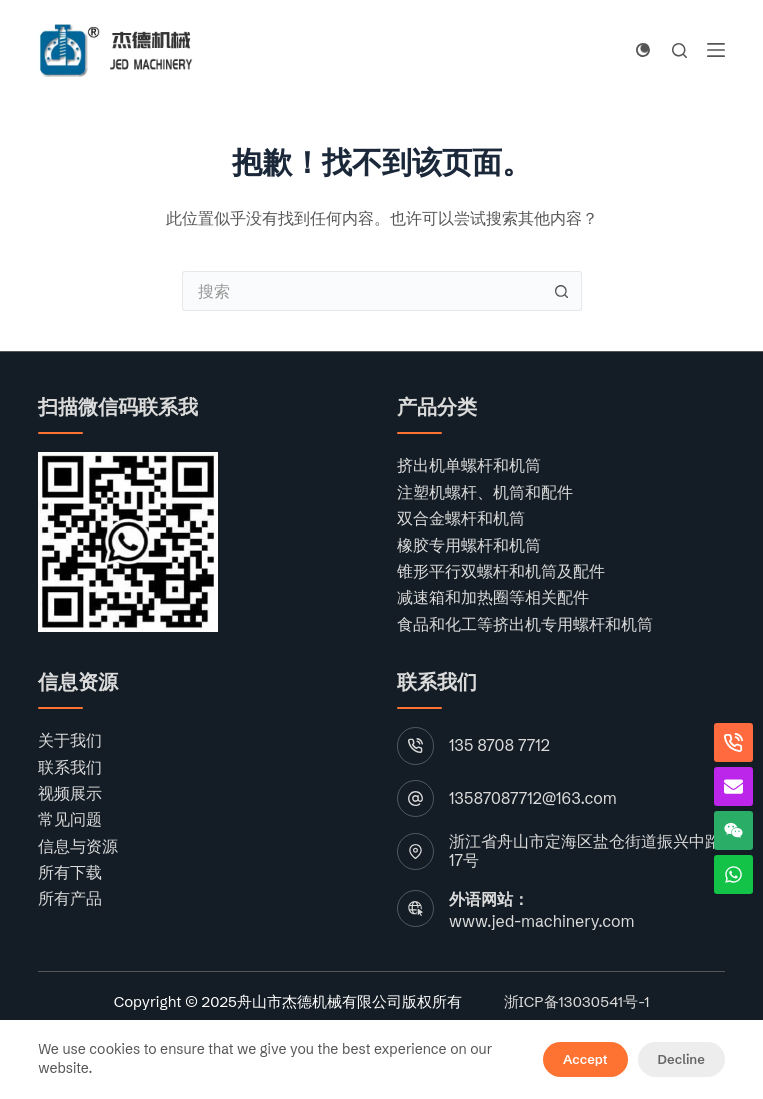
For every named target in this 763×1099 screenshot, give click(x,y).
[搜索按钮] (562, 291)
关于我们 (70, 740)
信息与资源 (78, 846)
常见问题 (70, 819)
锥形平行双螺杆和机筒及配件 (501, 571)
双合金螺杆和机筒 (461, 518)
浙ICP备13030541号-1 (577, 1001)
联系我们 (70, 767)
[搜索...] (362, 291)
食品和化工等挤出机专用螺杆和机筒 (525, 624)
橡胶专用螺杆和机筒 (469, 545)
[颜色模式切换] (643, 50)
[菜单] (716, 50)
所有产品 (70, 898)
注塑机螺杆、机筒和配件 (485, 492)
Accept (585, 1059)
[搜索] (679, 50)
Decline (681, 1059)
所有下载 (70, 872)
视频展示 (70, 793)
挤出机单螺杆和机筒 (469, 465)
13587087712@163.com (533, 798)
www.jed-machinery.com (541, 921)
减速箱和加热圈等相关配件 (493, 597)
